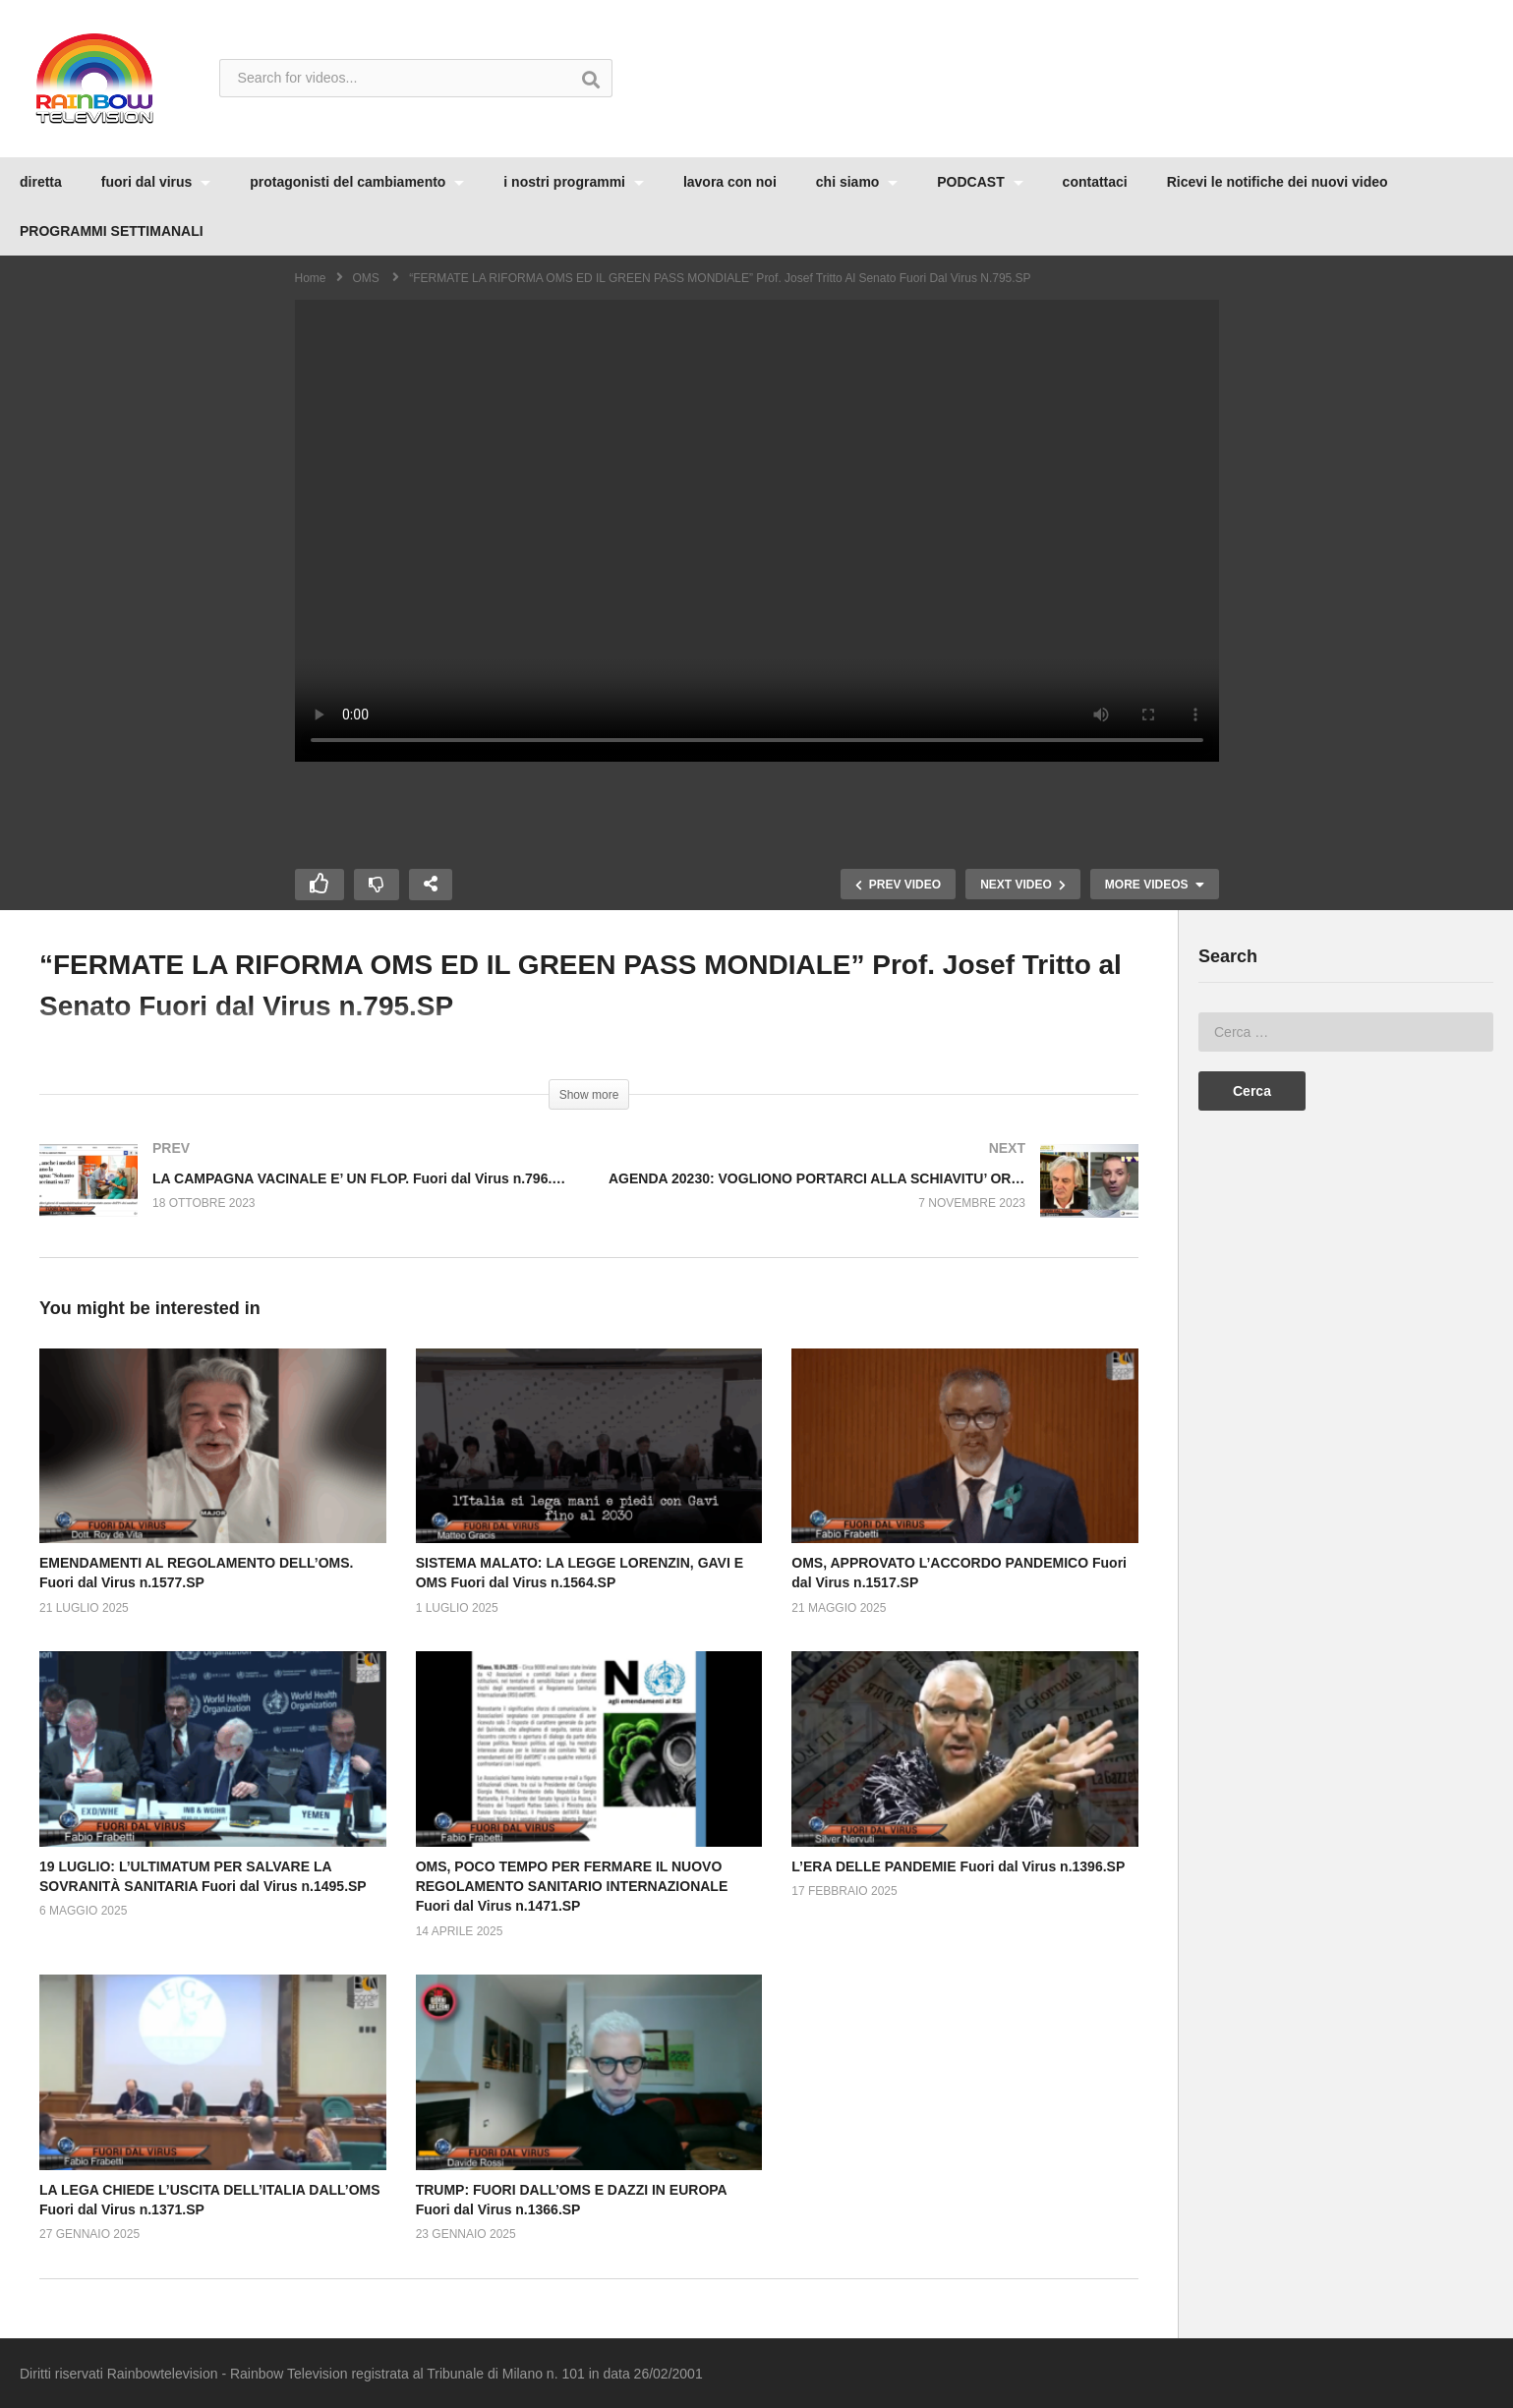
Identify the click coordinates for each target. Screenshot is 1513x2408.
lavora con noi (730, 182)
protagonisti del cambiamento (357, 182)
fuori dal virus (155, 182)
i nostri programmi (573, 182)
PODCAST (979, 182)
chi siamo (857, 182)
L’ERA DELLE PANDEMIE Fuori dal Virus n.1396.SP (958, 1866)
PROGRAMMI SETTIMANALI (112, 231)
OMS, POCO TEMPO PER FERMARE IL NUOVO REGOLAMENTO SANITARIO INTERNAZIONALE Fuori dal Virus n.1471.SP (572, 1887)
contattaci (1095, 182)
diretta (41, 182)
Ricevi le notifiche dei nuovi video (1277, 182)
